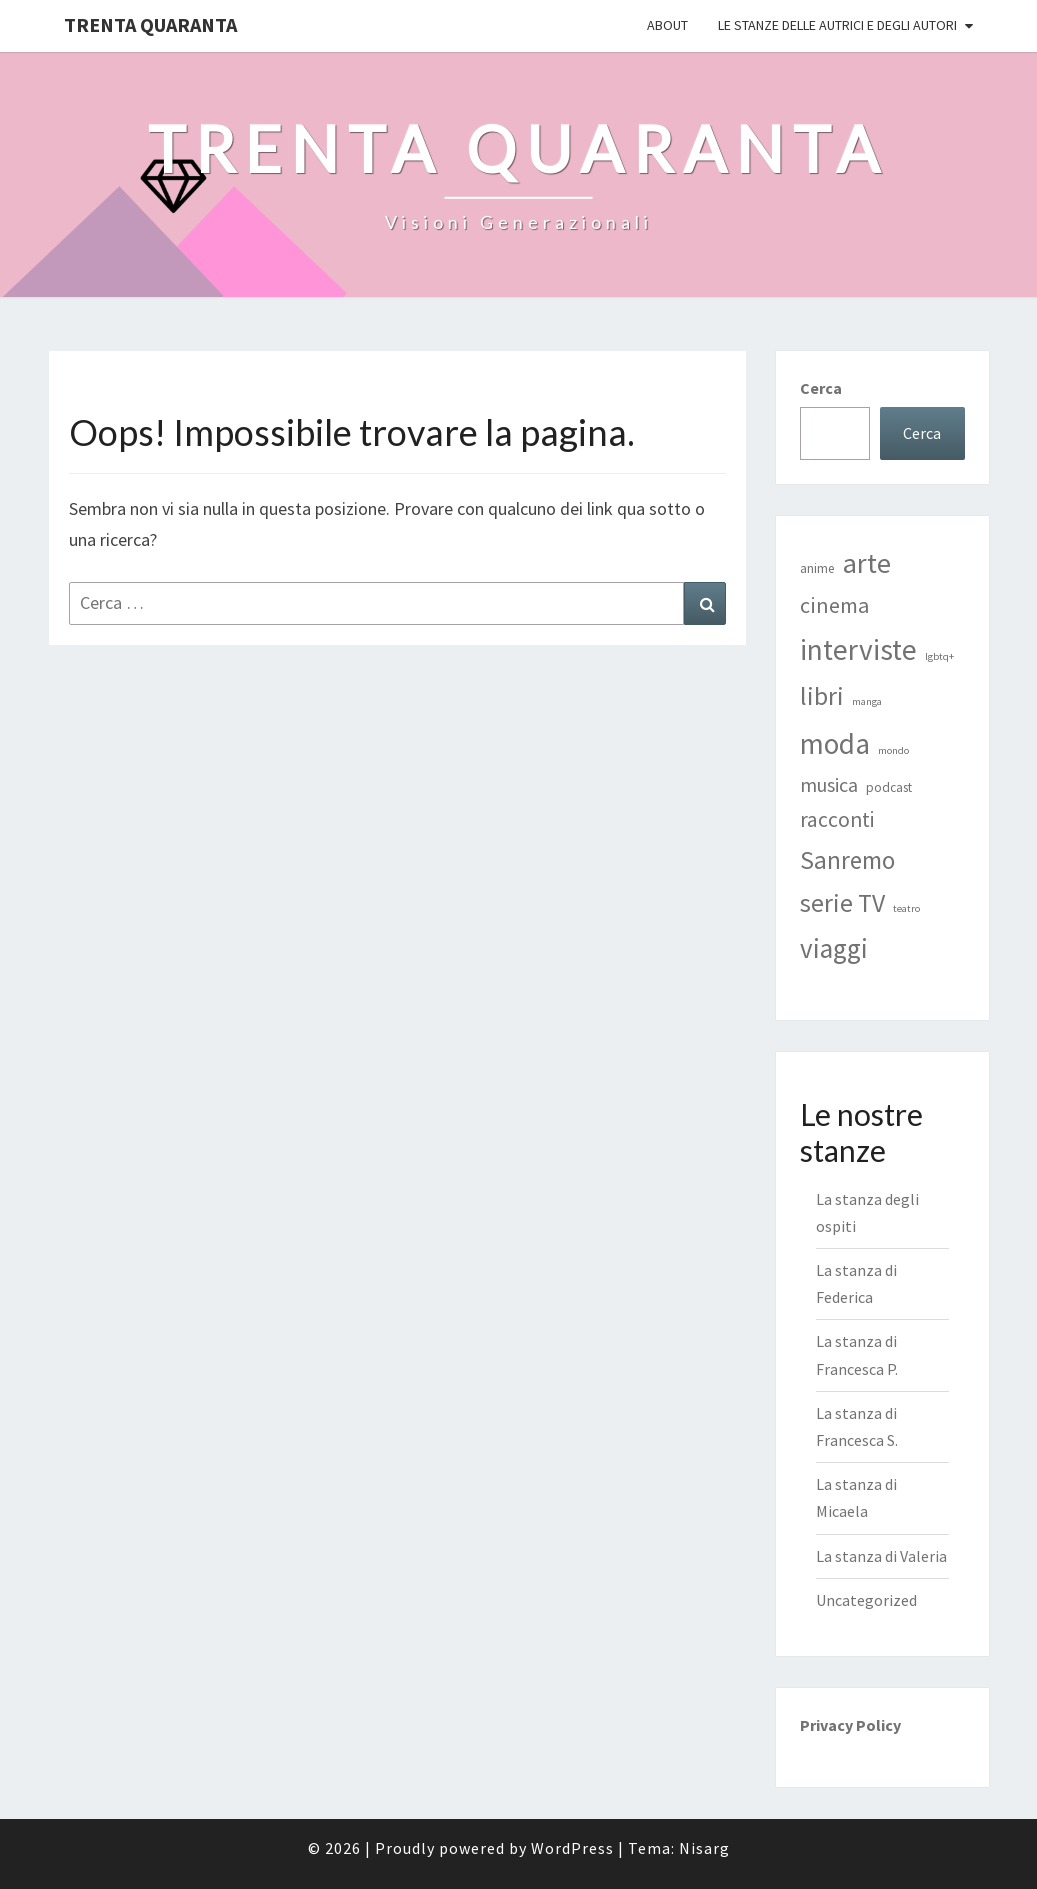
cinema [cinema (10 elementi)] (834, 605)
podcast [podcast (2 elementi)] (889, 787)
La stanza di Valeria (881, 1556)
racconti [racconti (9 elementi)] (837, 819)
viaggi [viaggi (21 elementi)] (834, 948)
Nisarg (704, 1848)
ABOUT (667, 25)
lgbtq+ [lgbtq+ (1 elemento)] (939, 656)
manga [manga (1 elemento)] (867, 701)
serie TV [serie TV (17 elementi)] (842, 903)
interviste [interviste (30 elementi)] (858, 649)
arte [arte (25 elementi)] (867, 563)
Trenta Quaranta (150, 24)
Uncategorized (866, 1600)
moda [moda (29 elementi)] (835, 743)
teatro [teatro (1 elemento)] (906, 908)
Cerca (821, 388)
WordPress (572, 1848)
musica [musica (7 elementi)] (829, 784)
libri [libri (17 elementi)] (822, 696)
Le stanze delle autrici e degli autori (837, 25)
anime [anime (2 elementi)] (817, 568)
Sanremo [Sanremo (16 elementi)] (847, 860)
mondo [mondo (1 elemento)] (893, 750)
